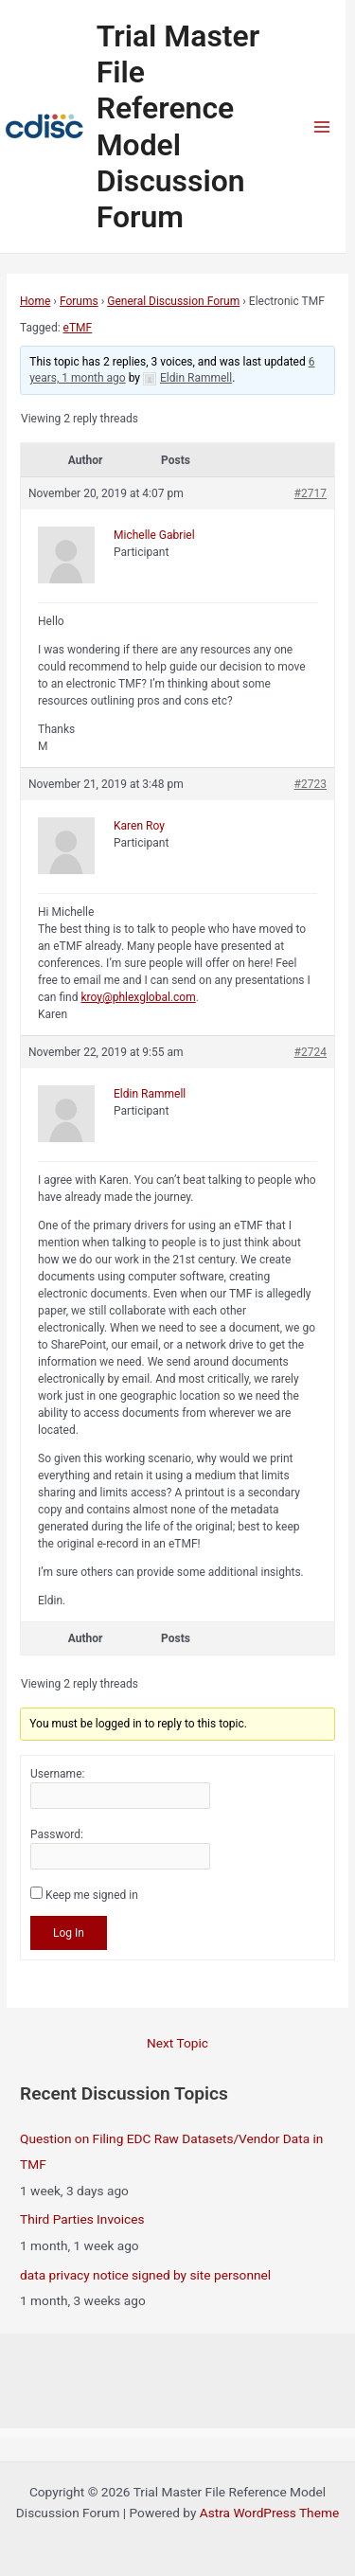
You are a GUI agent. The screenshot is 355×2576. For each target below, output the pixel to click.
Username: (57, 1773)
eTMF (78, 327)
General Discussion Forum (173, 301)
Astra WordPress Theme (269, 2512)
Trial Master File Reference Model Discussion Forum (178, 126)
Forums (79, 301)
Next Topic (177, 2042)
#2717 (310, 493)
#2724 (310, 1052)
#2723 (310, 784)
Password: (56, 1834)
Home (35, 301)
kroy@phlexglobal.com (137, 997)
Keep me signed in (91, 1895)
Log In (68, 1933)
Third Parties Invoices (82, 2219)
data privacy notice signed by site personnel (145, 2274)
